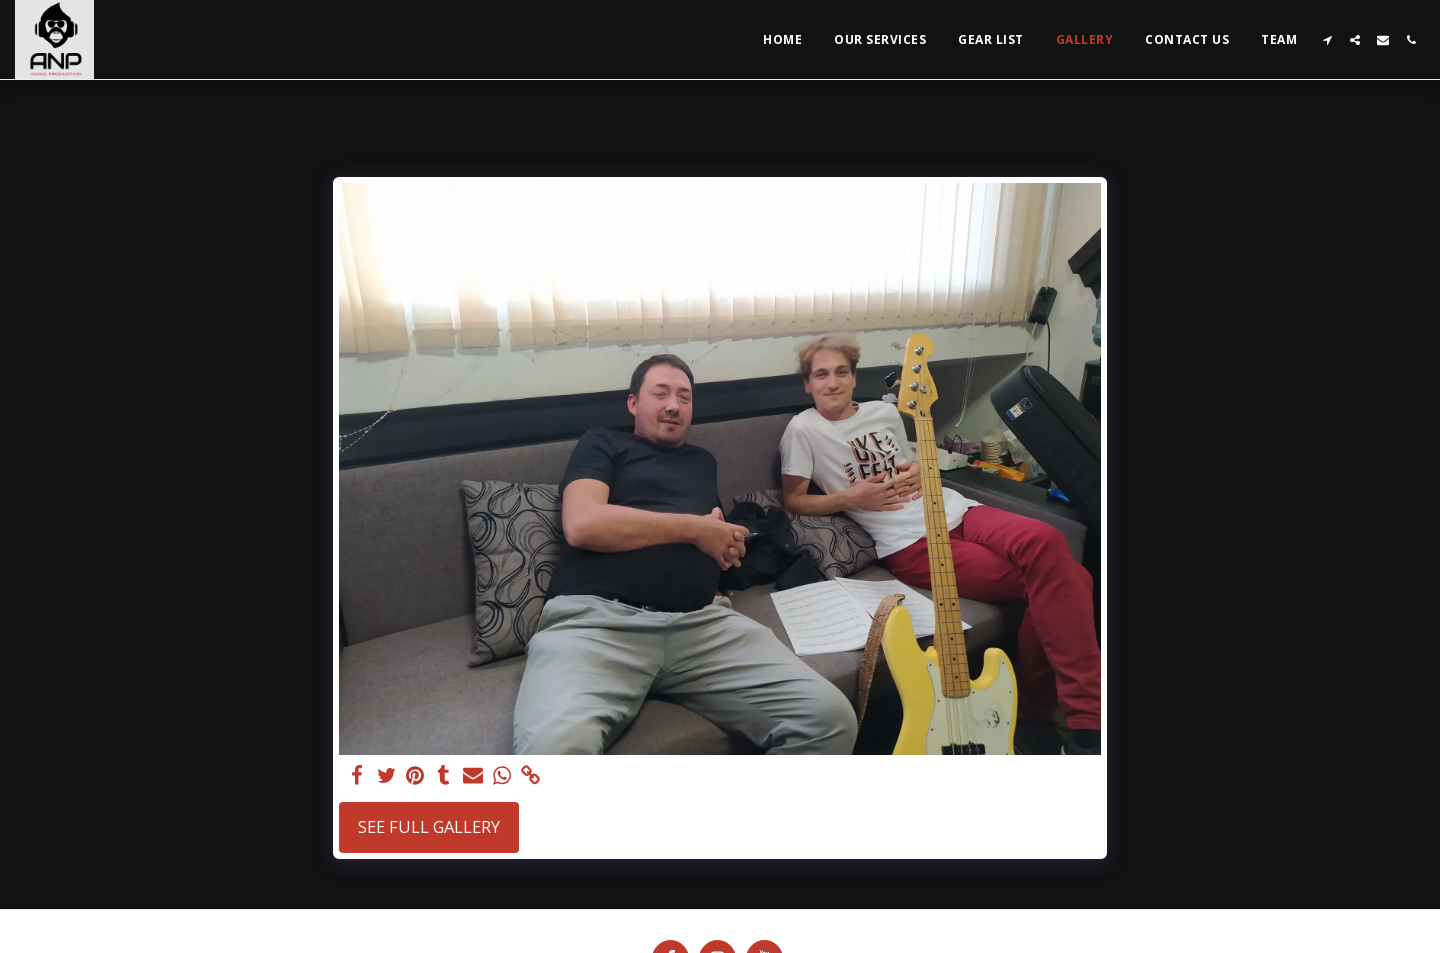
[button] (1327, 40)
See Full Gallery (429, 826)
